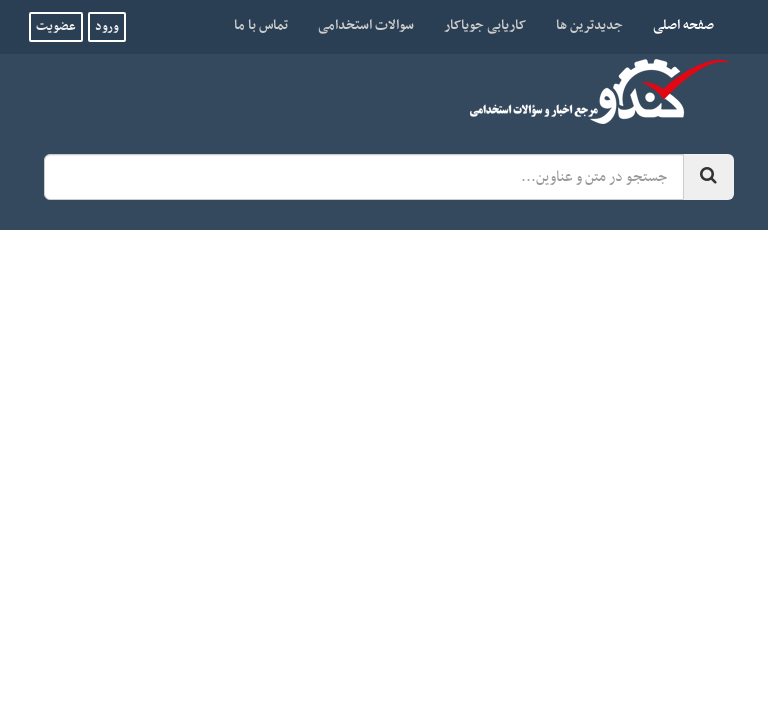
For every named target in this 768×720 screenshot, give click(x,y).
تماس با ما (261, 25)
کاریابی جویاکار (485, 25)
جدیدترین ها (589, 25)
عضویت (56, 27)
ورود (107, 27)
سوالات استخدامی (366, 25)
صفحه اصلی (676, 25)
